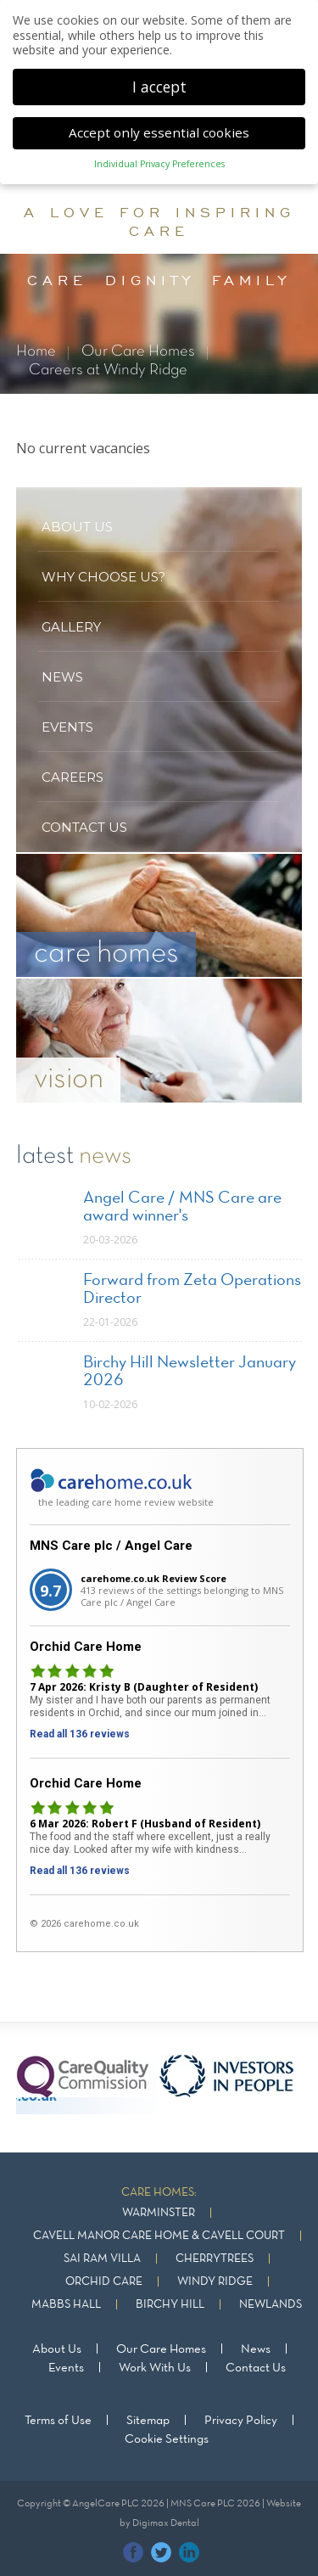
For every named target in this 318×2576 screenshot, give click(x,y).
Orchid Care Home (86, 1646)
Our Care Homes (138, 352)
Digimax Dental (165, 2523)
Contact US (84, 827)
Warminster (158, 2213)
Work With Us (155, 2368)
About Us (56, 2349)
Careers (72, 777)
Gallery (71, 627)
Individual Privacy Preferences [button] (159, 161)
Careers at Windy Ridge (108, 370)
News (62, 677)
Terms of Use (58, 2421)
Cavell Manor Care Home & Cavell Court (159, 2236)
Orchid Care (103, 2281)
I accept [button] (159, 83)
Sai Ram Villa (102, 2259)
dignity (150, 280)
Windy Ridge (215, 2281)
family (251, 280)
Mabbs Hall (66, 2304)
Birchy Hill (170, 2304)
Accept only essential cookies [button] (159, 129)
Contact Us (256, 2368)
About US (77, 527)
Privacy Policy (240, 2421)
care (57, 280)
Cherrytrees (215, 2259)
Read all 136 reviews (80, 1734)
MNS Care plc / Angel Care (111, 1545)
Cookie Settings (167, 2439)
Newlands (270, 2304)
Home (36, 352)
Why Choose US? (103, 577)
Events (67, 727)
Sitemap (148, 2421)
